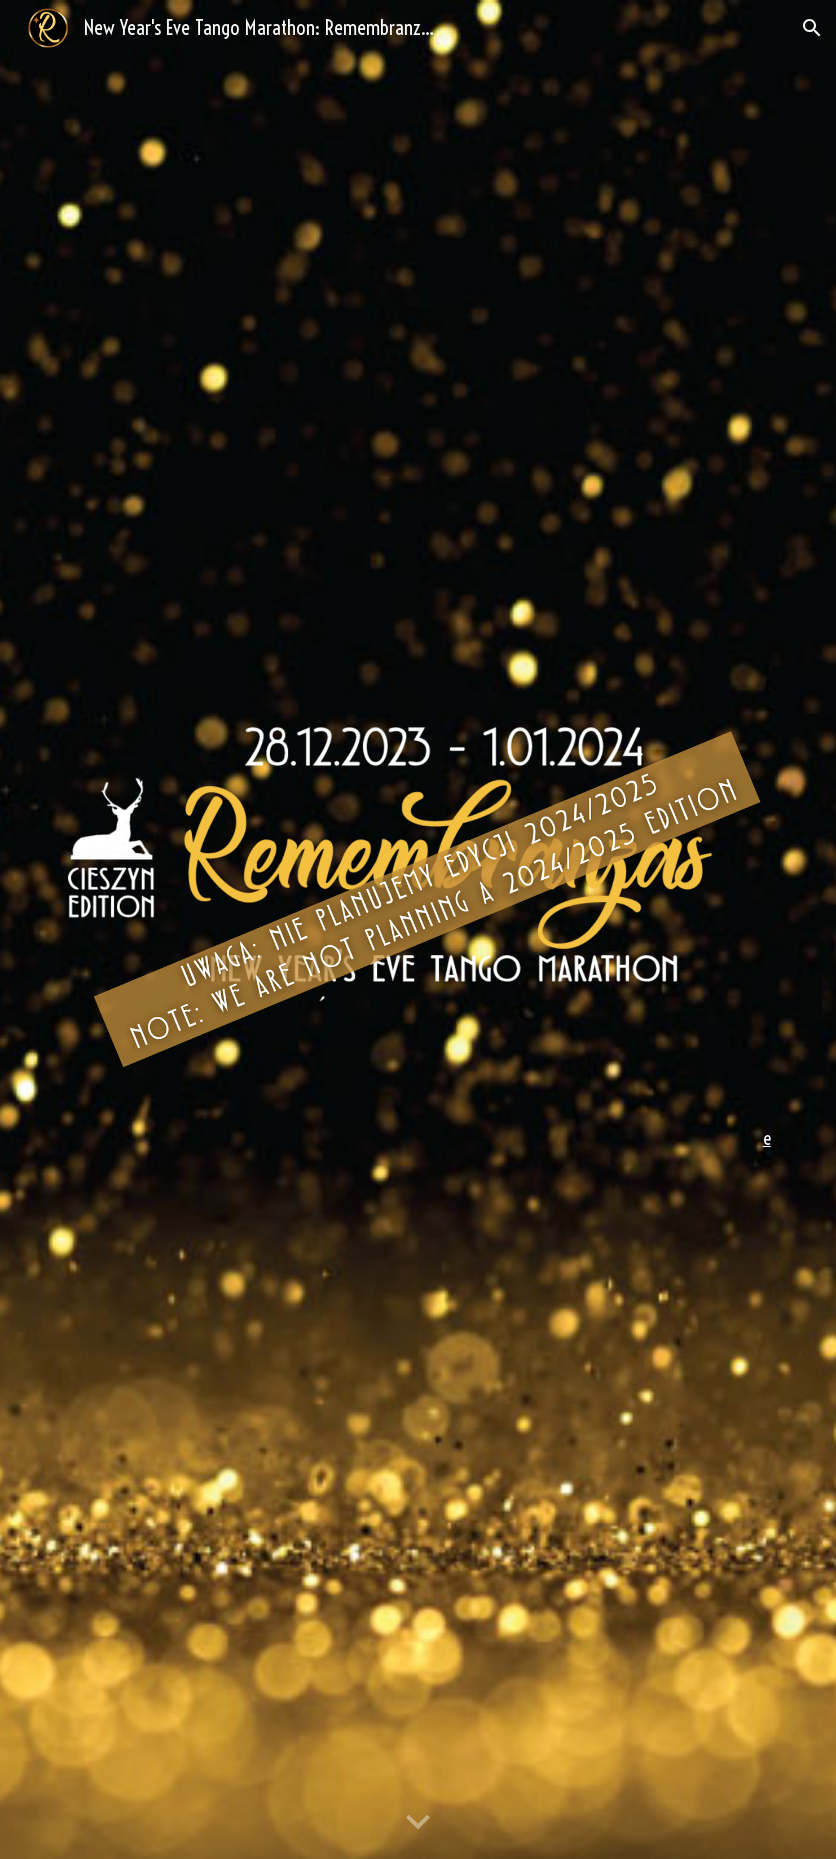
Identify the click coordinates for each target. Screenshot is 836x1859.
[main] (418, 1139)
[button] (812, 28)
